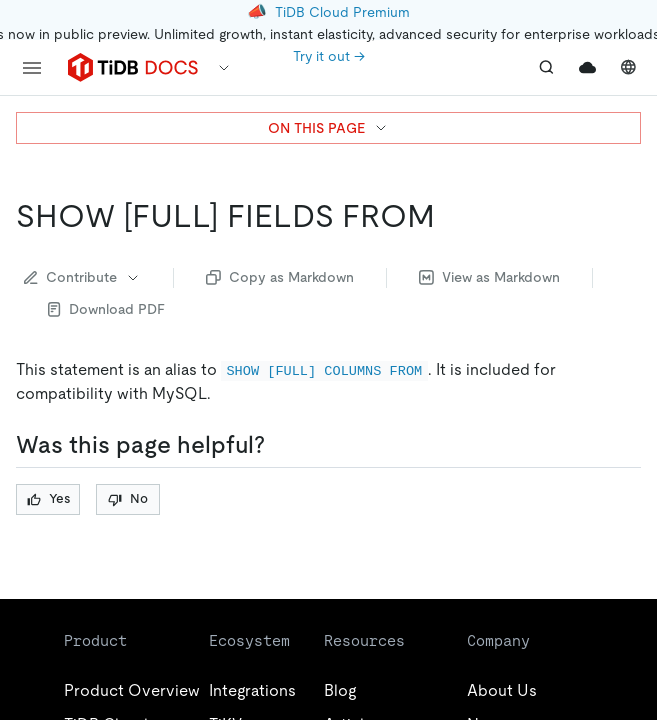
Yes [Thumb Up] (48, 498)
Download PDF (106, 309)
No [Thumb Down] (128, 498)
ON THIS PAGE (328, 128)
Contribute (82, 277)
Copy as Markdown (280, 277)
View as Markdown (489, 277)
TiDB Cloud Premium (342, 12)
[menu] (32, 68)
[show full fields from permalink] (451, 216)
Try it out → (329, 56)
